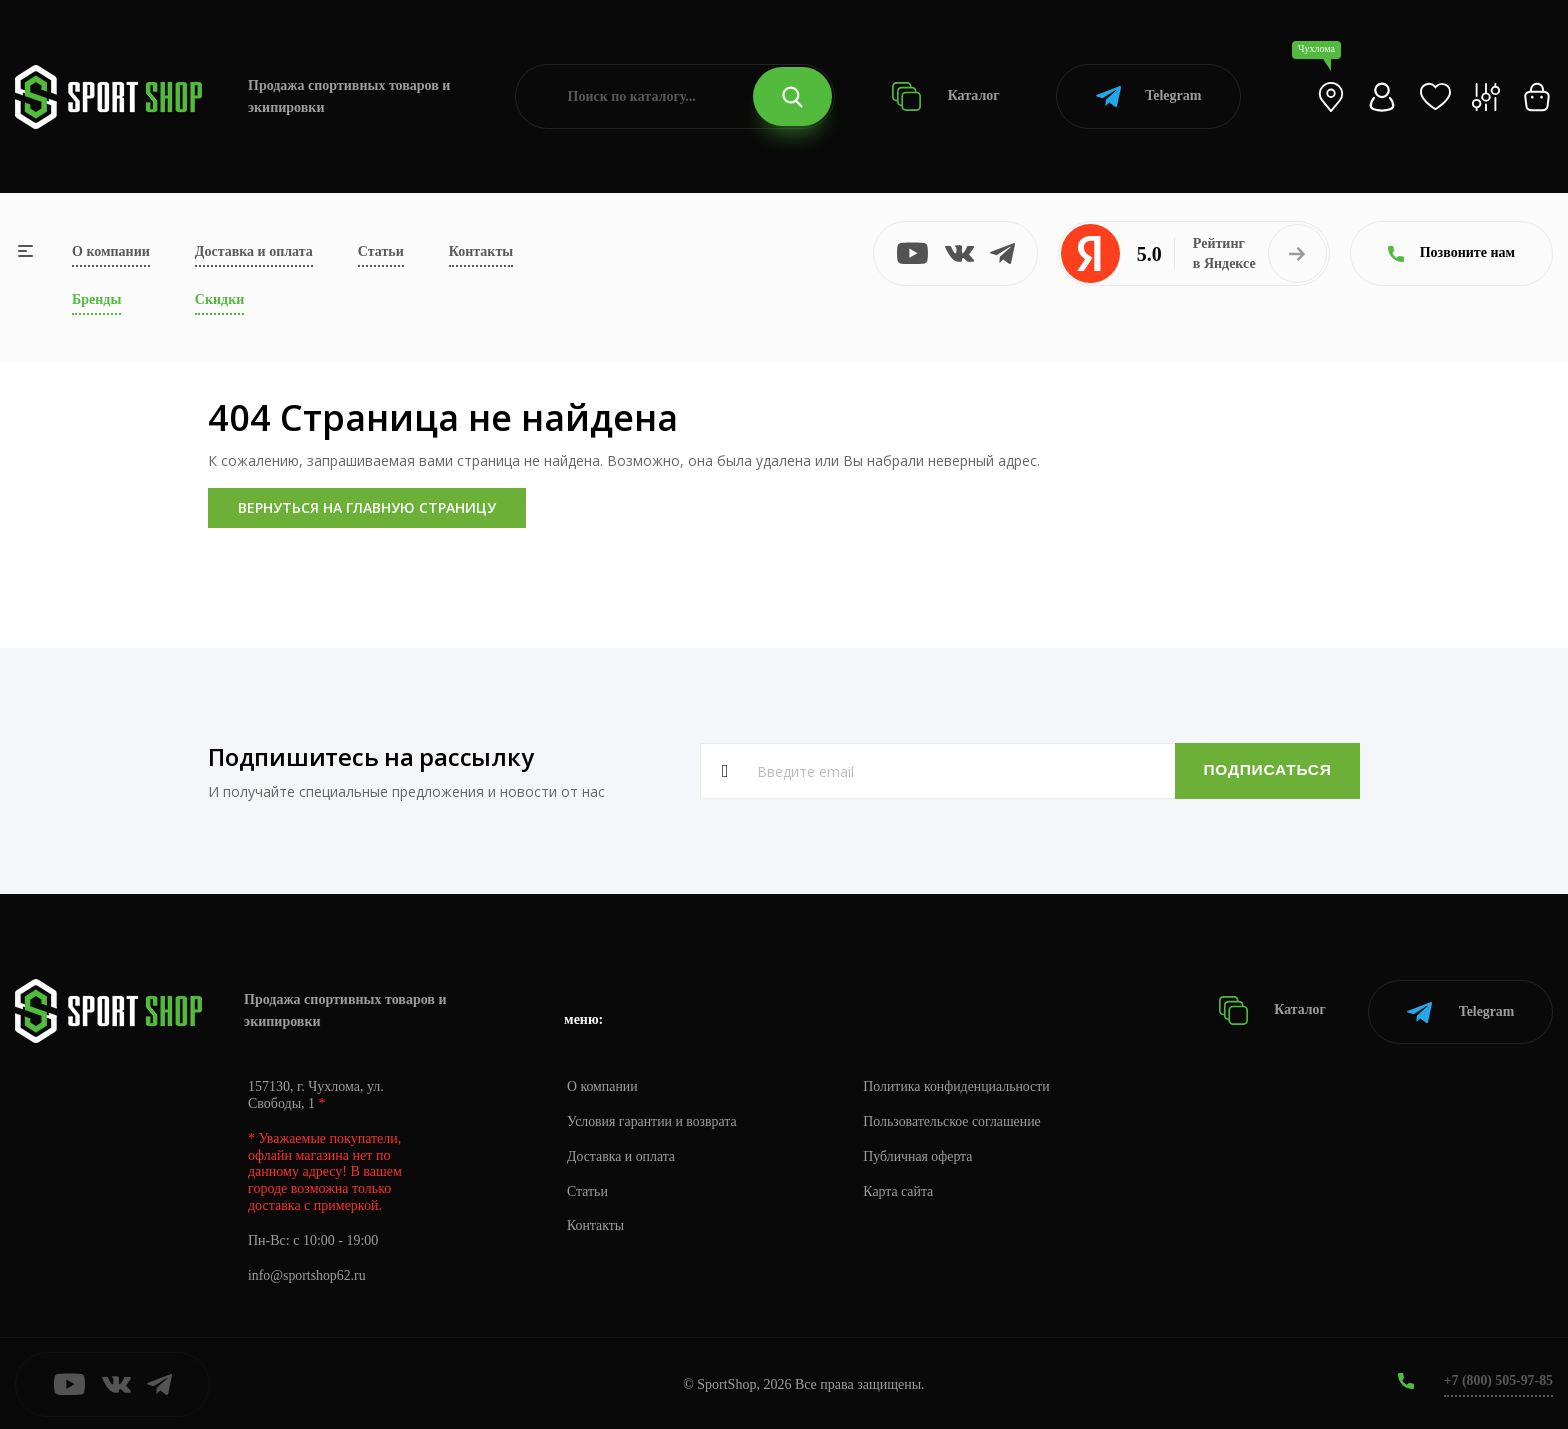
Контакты (481, 251)
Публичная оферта (921, 1154)
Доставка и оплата (254, 251)
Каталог (945, 96)
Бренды (96, 299)
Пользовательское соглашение (956, 1119)
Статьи (381, 251)
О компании (111, 251)
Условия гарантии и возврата (653, 1119)
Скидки (219, 299)
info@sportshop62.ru (307, 1273)
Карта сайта (901, 1189)
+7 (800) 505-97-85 (1497, 1378)
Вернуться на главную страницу (367, 507)
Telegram (1148, 96)
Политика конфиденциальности (960, 1084)
